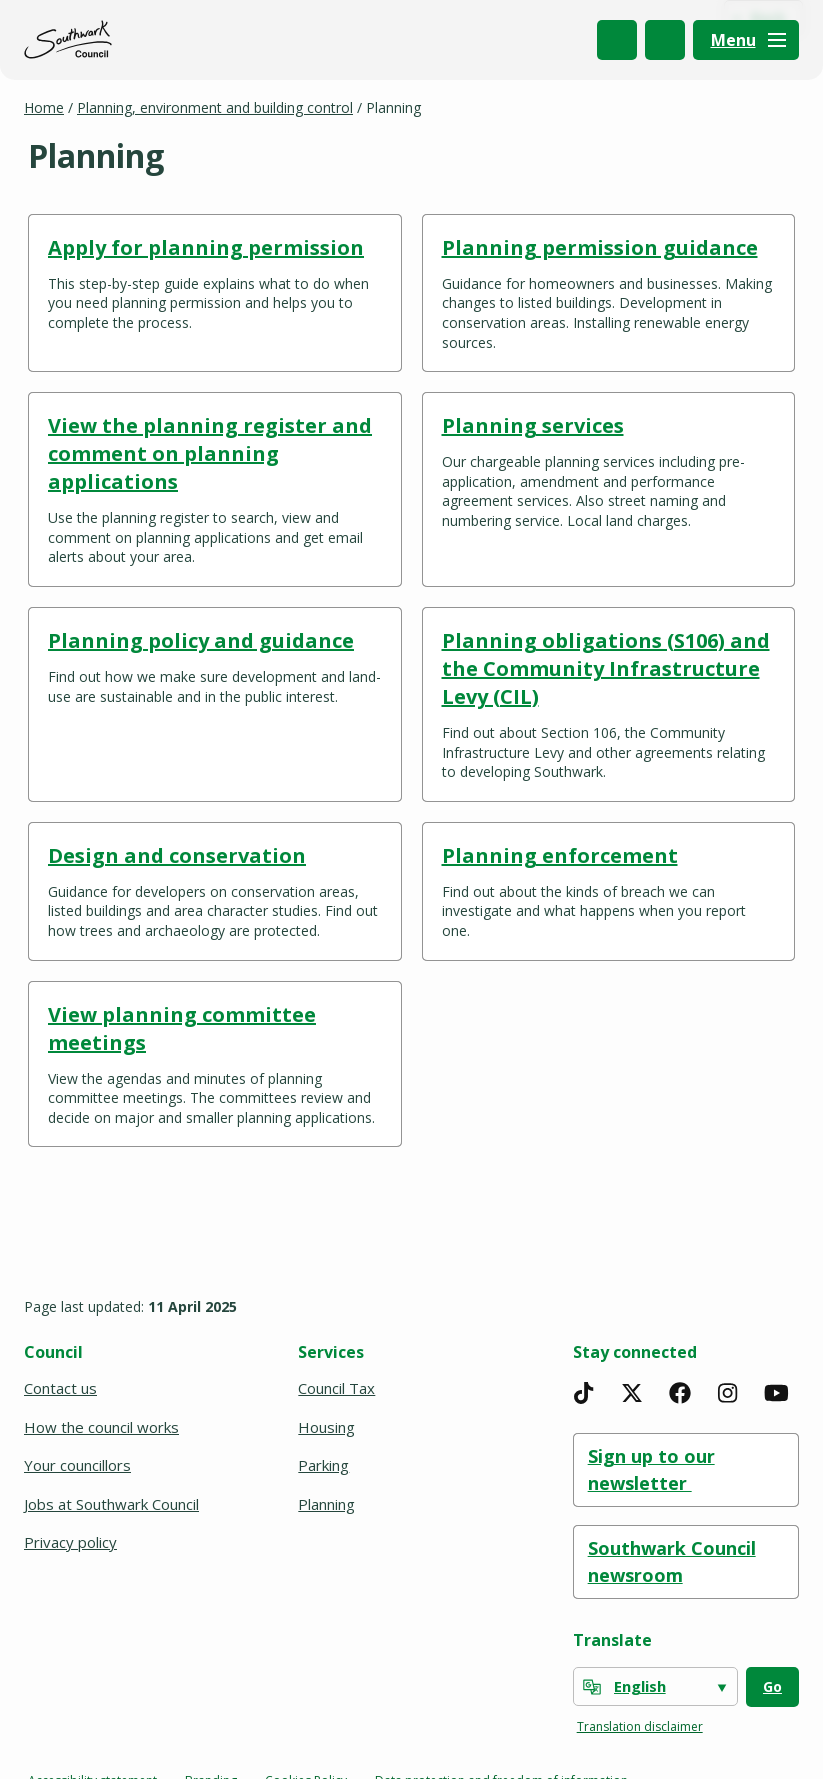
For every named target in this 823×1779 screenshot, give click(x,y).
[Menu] (746, 40)
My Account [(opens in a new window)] (665, 40)
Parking (323, 1465)
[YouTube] (776, 1393)
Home (44, 107)
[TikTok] (584, 1393)
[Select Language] (655, 1686)
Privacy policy (70, 1542)
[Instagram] (728, 1393)
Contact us (60, 1388)
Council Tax (336, 1388)
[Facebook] (680, 1393)
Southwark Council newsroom (672, 1561)
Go (772, 1686)
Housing (326, 1427)
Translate (612, 1640)
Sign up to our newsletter (651, 1469)
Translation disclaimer (640, 1726)
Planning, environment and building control (215, 107)
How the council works (101, 1427)
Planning (326, 1504)
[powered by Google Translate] (592, 1687)
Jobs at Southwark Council (111, 1504)
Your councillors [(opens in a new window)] (79, 1465)
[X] (632, 1393)
